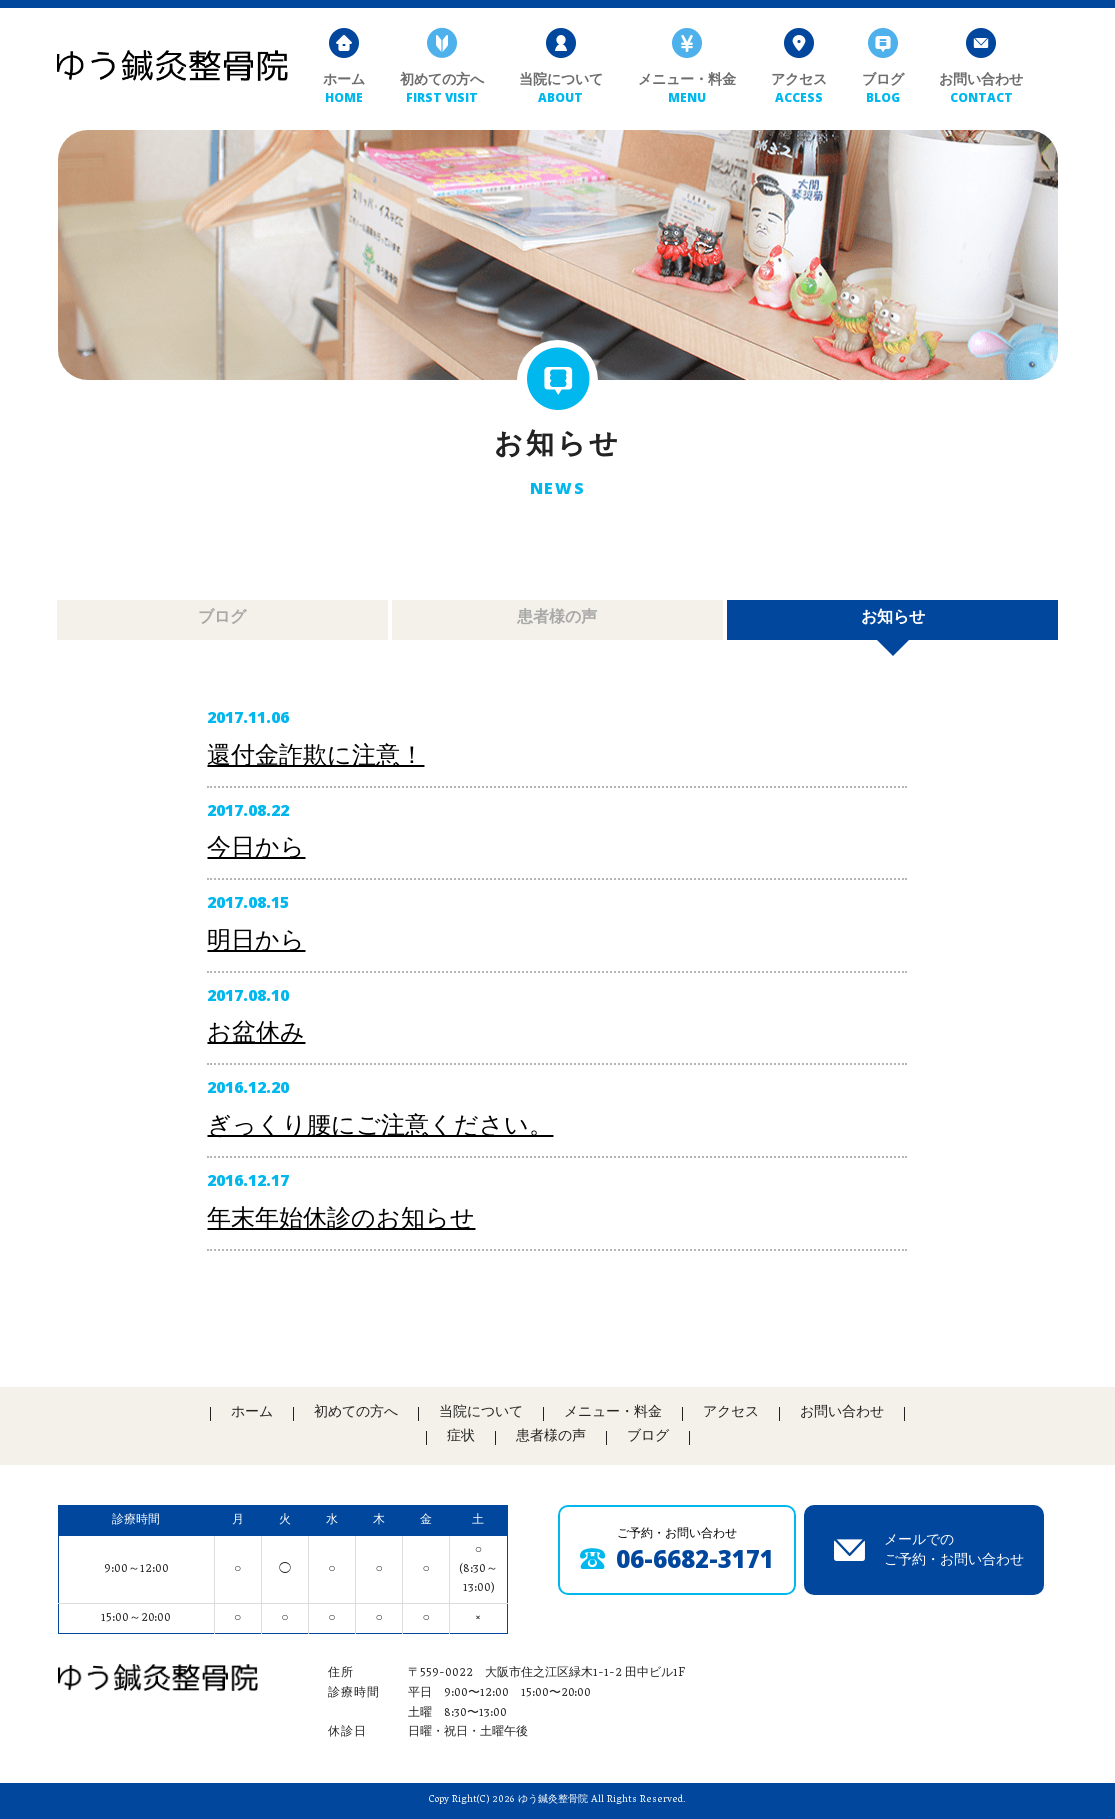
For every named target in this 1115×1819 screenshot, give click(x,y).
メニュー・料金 (687, 89)
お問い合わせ (981, 89)
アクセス (799, 89)
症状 (461, 1437)
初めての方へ (442, 89)
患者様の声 (558, 641)
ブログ (883, 89)
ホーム (344, 89)
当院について (561, 89)
